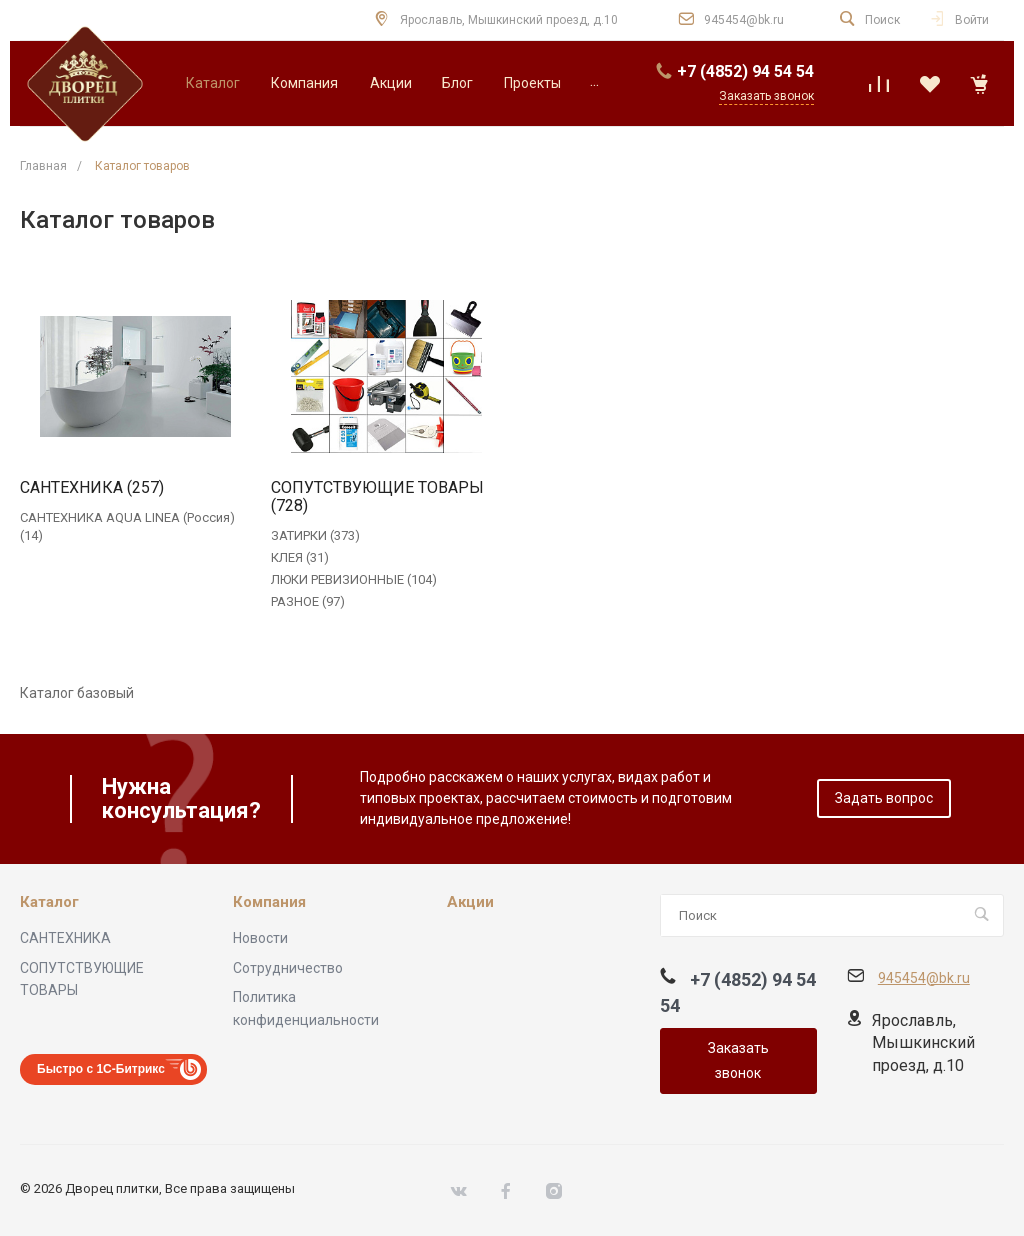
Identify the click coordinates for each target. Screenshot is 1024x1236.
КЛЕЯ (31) (300, 557)
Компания (269, 902)
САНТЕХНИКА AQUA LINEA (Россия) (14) (127, 526)
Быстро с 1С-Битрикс (101, 1069)
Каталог (49, 902)
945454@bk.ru (744, 20)
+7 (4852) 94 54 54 (745, 71)
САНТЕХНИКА (65, 938)
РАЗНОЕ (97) (308, 601)
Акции (470, 902)
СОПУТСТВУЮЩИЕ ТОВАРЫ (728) (377, 497)
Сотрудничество (288, 968)
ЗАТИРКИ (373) (315, 535)
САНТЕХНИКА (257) (92, 488)
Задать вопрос (884, 798)
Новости (260, 938)
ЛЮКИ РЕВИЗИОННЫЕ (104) (354, 579)
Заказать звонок (738, 1060)
